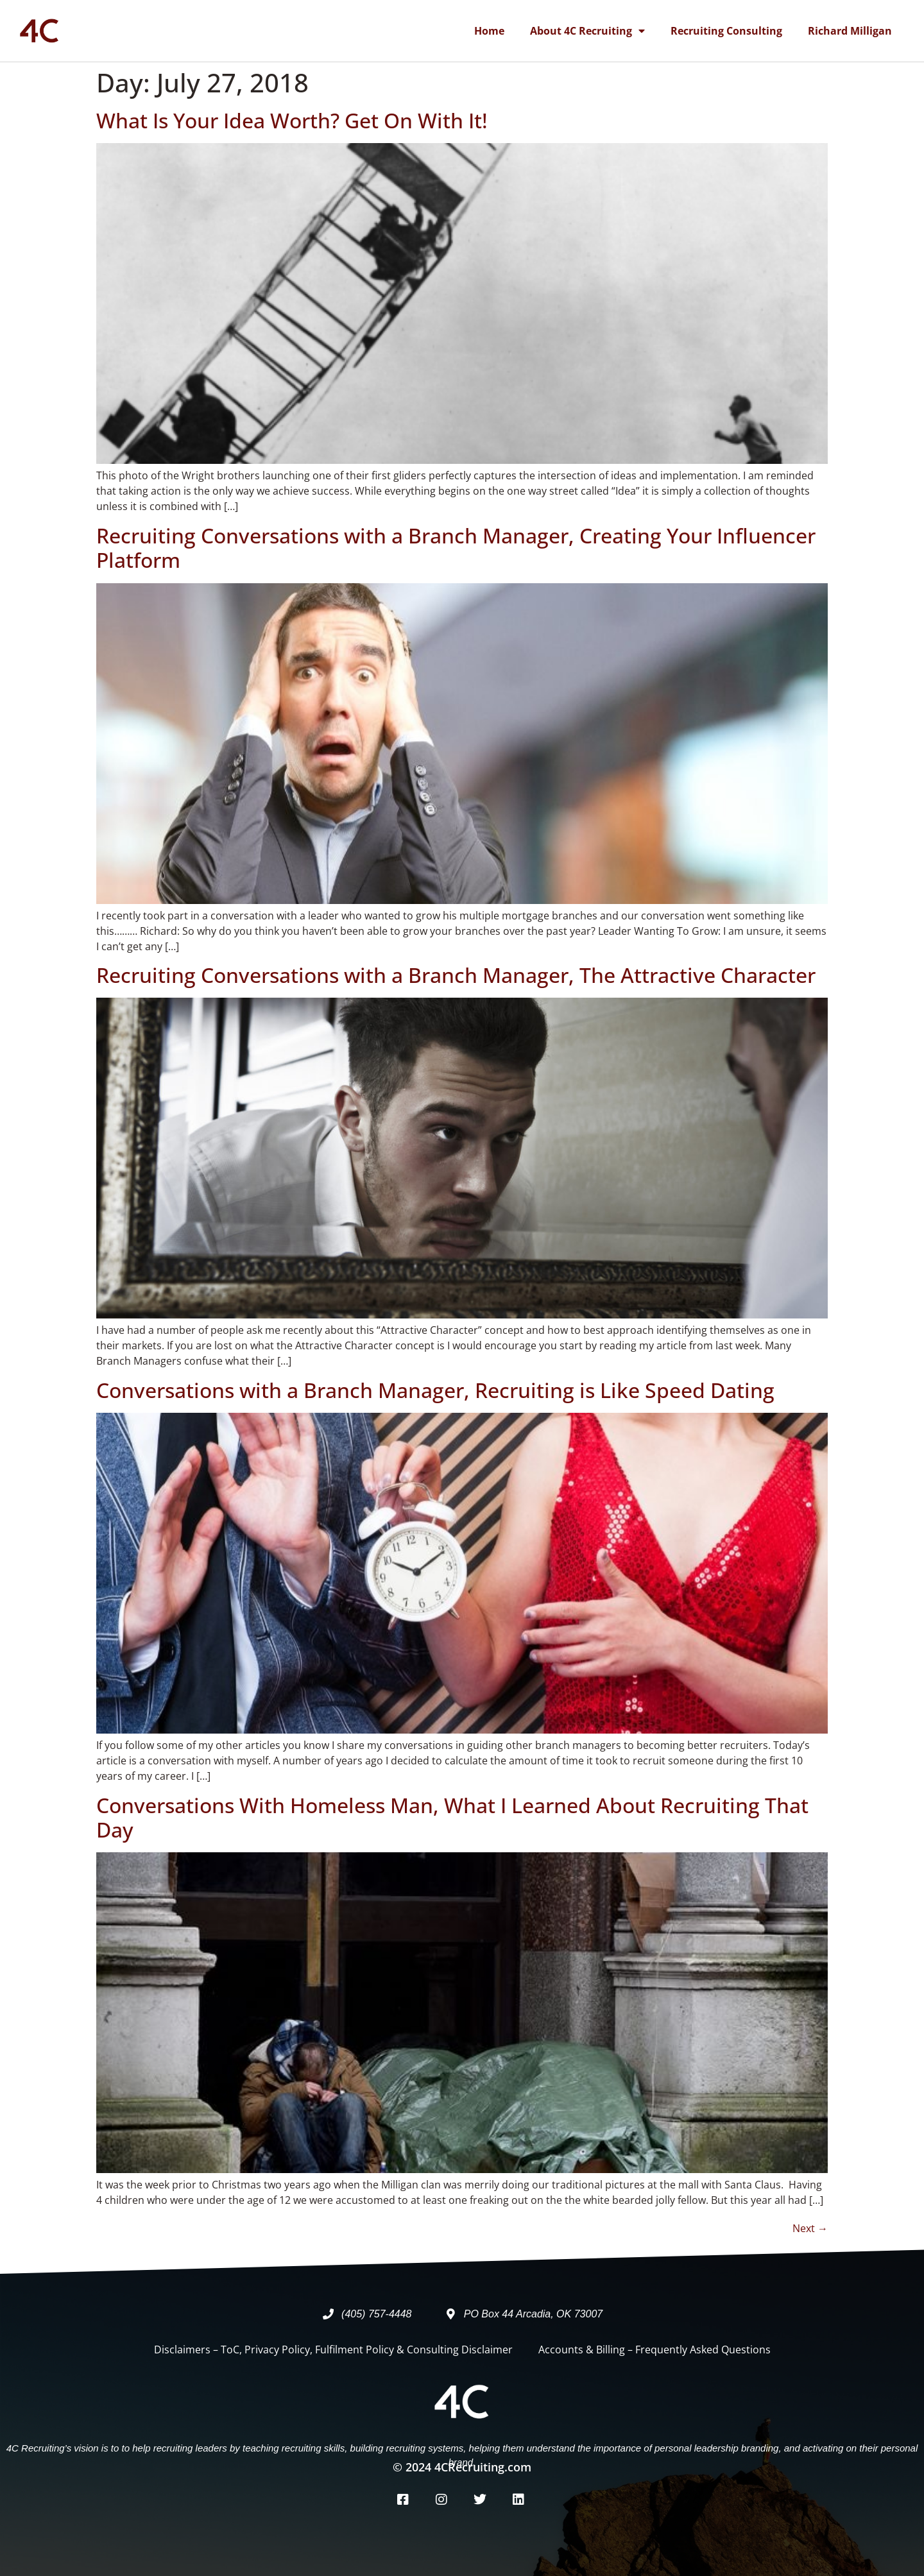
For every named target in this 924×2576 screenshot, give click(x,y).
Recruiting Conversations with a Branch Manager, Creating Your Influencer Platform (456, 548)
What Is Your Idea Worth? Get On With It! (292, 120)
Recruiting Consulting (726, 31)
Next (810, 2228)
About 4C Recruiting (587, 30)
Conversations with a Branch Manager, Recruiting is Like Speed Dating (435, 1390)
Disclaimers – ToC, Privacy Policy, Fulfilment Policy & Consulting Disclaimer (333, 2349)
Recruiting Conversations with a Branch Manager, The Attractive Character (456, 975)
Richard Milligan (850, 31)
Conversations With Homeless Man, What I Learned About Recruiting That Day (452, 1817)
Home (489, 31)
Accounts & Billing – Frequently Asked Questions (654, 2349)
